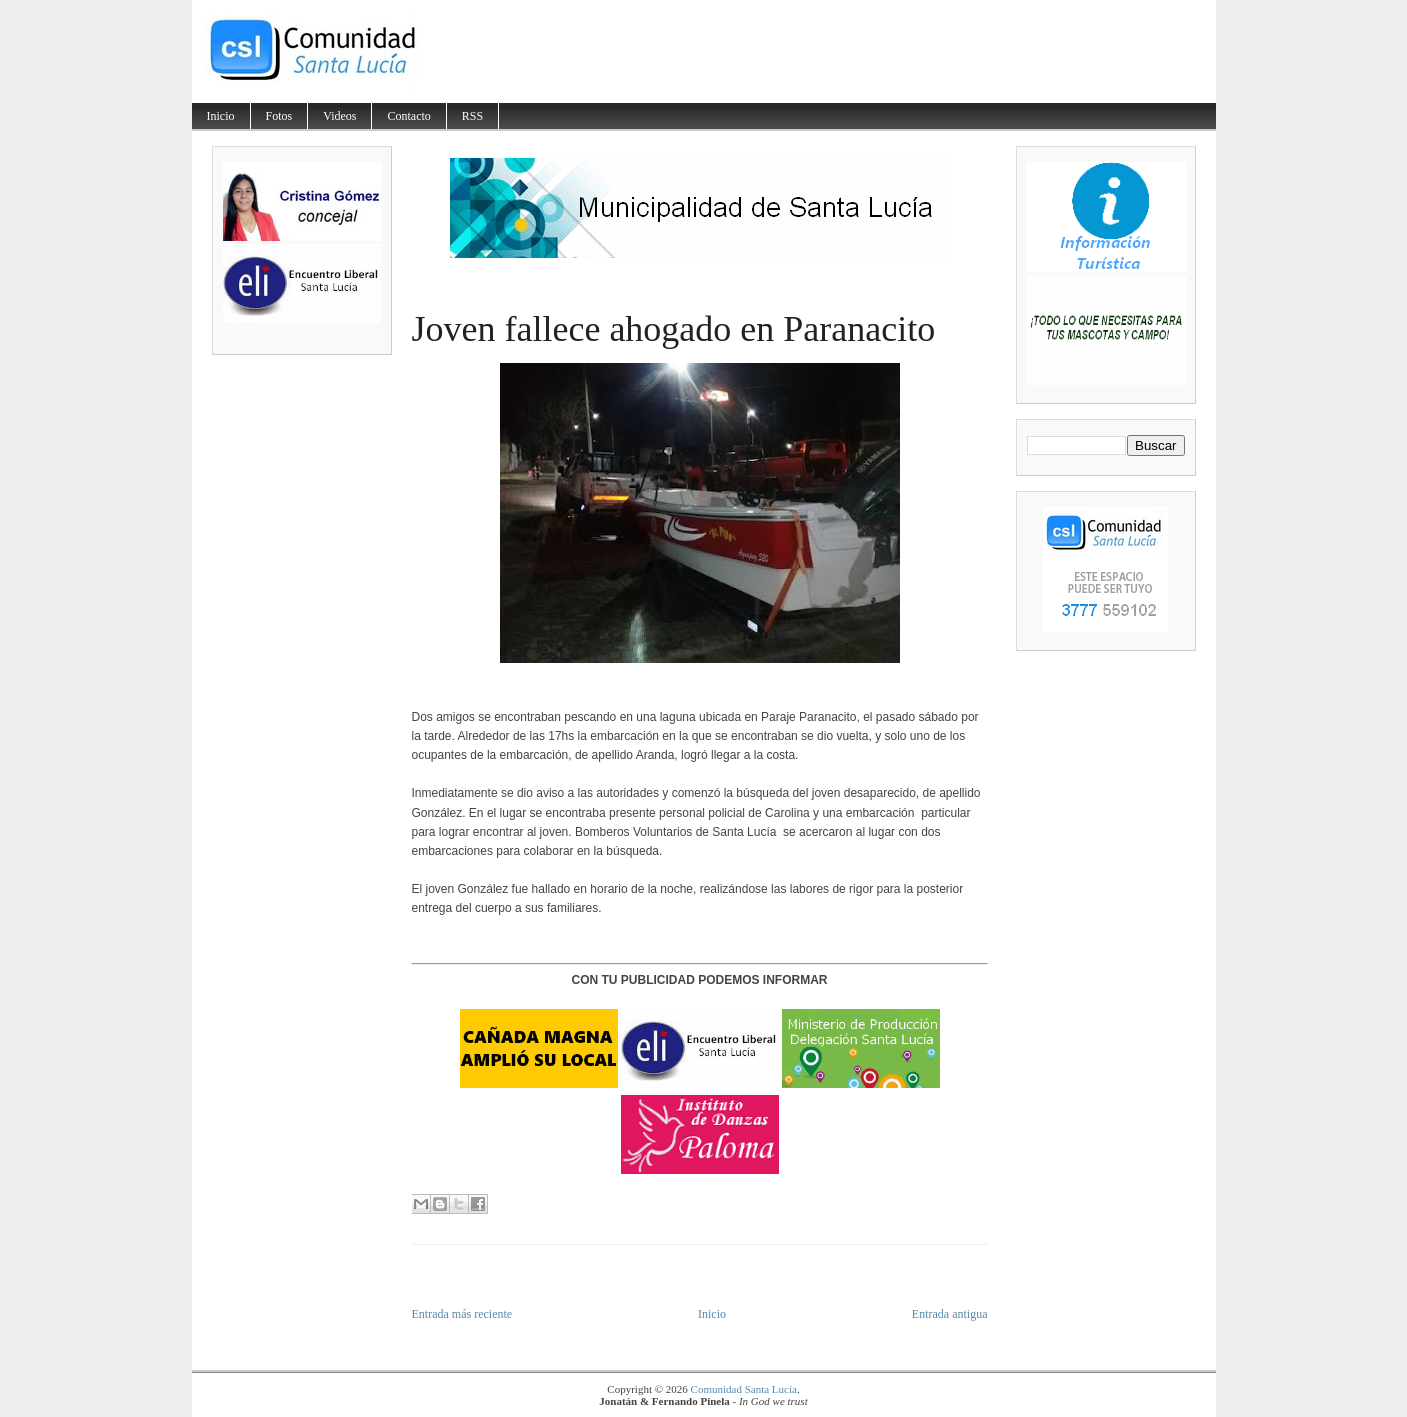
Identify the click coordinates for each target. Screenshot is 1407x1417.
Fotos (279, 116)
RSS (472, 116)
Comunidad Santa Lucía (744, 1389)
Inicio (221, 116)
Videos (339, 116)
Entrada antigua (950, 1314)
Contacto (408, 116)
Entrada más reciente (462, 1314)
